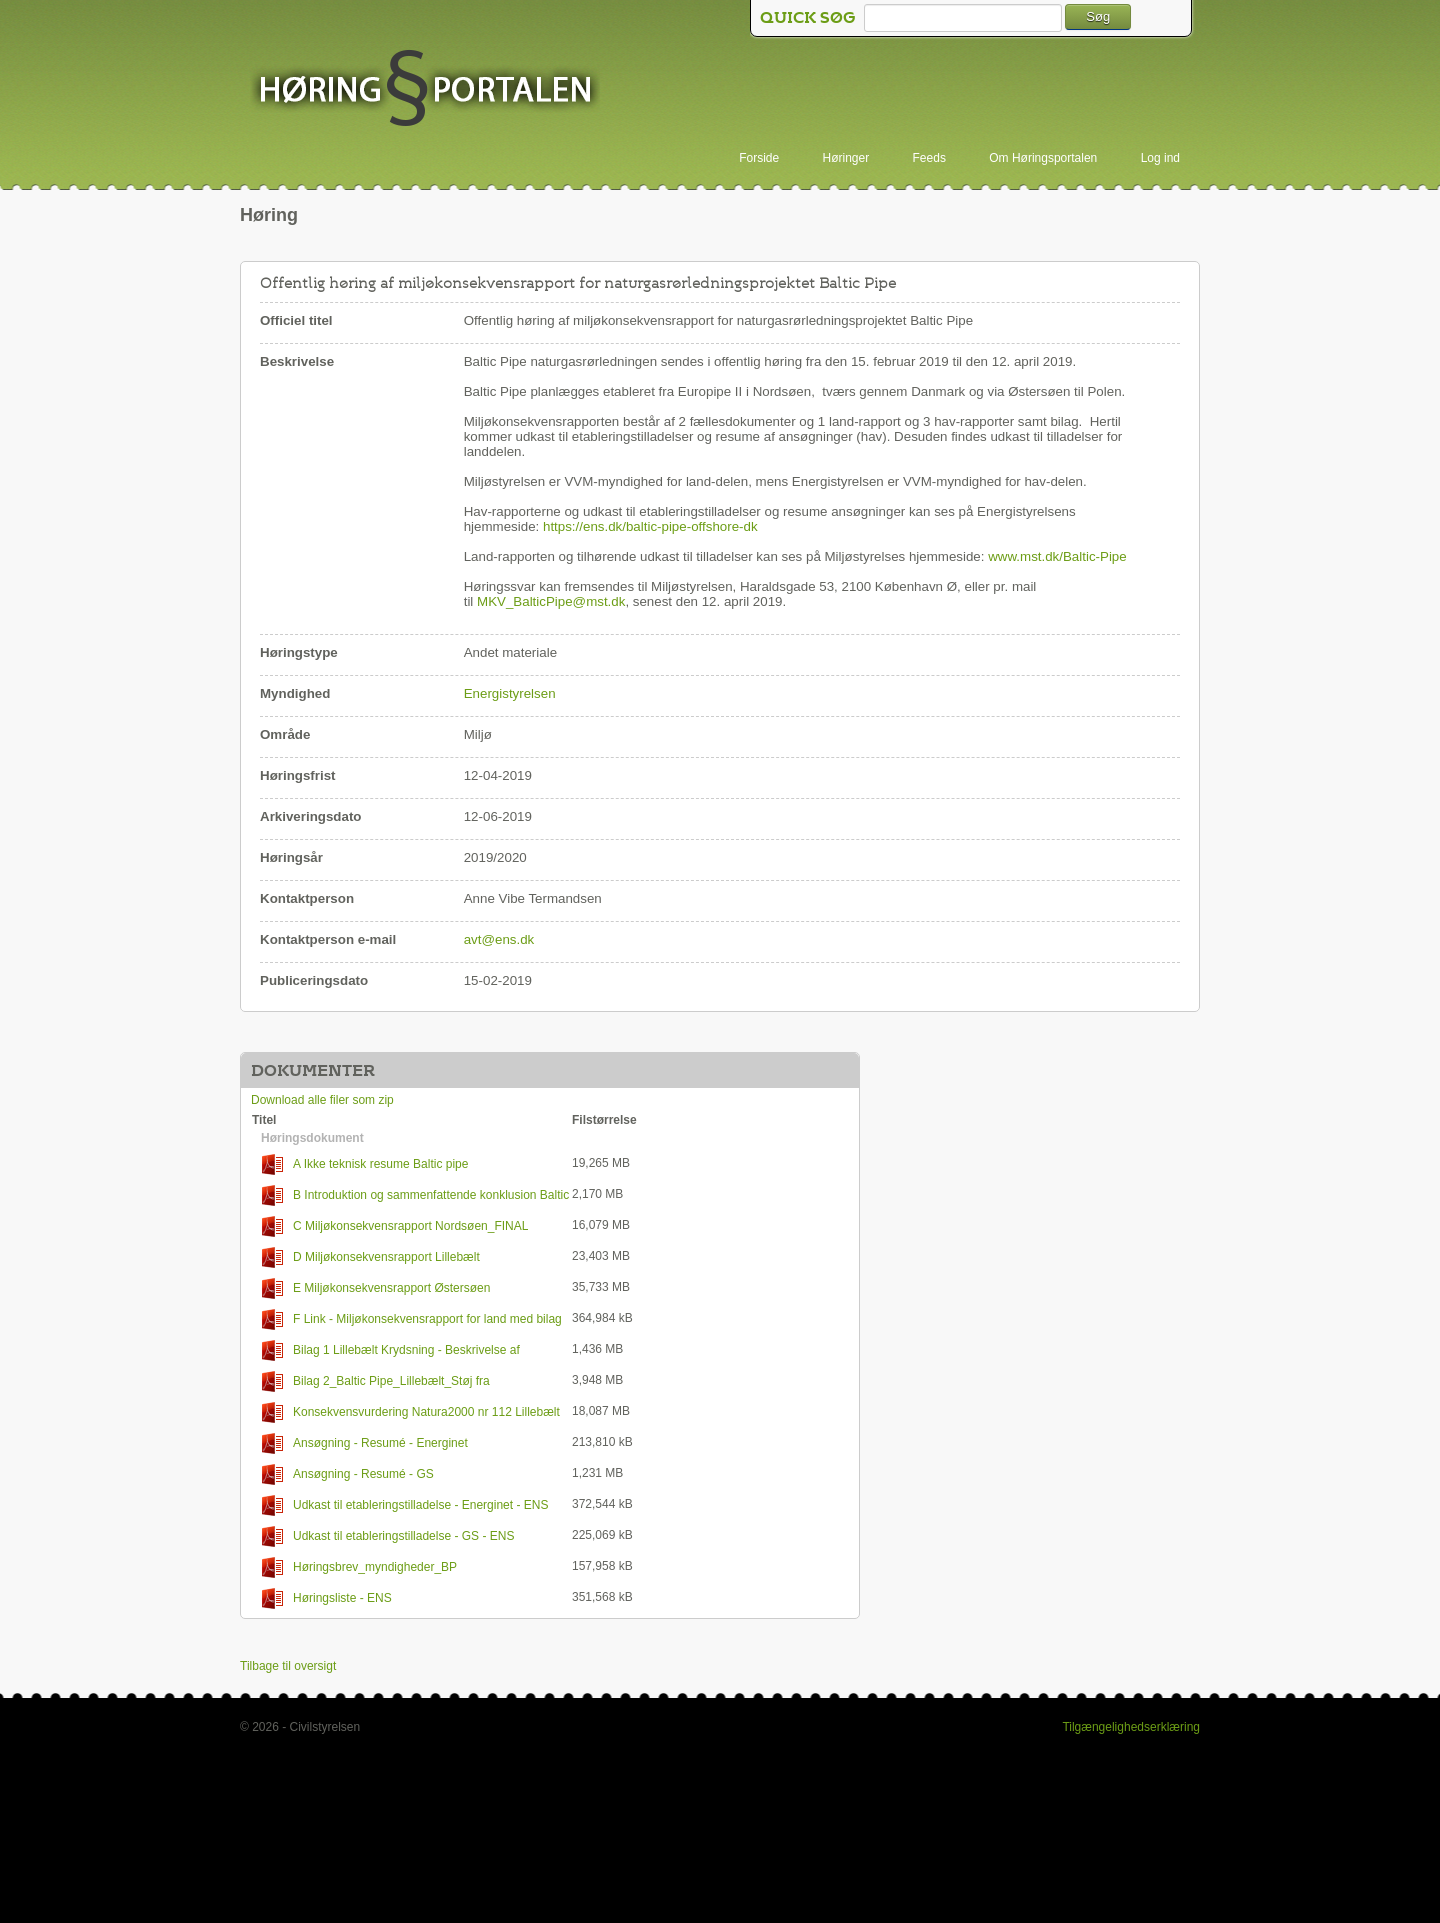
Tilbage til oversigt (288, 1666)
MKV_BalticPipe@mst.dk (551, 601)
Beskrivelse (297, 361)
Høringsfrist (298, 775)
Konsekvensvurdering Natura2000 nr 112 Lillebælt (411, 1412)
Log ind (1160, 158)
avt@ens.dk (499, 939)
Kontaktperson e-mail (328, 939)
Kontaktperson (307, 898)
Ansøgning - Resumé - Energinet (365, 1443)
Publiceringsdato (314, 980)
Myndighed (295, 693)
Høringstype (299, 652)
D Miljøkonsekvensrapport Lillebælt (371, 1257)
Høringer (846, 158)
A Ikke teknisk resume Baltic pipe (365, 1164)
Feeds (929, 158)
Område (285, 734)
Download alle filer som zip (322, 1100)
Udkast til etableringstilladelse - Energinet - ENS (405, 1505)
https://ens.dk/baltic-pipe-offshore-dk (650, 526)
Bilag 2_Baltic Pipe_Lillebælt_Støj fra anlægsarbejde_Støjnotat (371, 1381)
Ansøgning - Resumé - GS (348, 1474)
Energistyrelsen (510, 693)
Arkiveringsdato (310, 816)
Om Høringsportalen (1043, 158)
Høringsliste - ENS (327, 1598)
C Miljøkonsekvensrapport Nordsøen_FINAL (395, 1226)
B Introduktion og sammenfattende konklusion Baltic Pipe (410, 1195)
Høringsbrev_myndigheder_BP (359, 1567)
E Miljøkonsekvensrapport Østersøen (376, 1288)
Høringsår (291, 857)
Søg (1098, 16)
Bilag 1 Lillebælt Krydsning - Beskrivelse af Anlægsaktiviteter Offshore (386, 1350)
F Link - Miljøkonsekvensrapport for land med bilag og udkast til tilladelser (407, 1319)
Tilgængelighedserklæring (1131, 1727)
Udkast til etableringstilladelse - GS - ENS (388, 1536)
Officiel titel (296, 320)
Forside (759, 158)
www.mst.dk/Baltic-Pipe (1057, 556)
